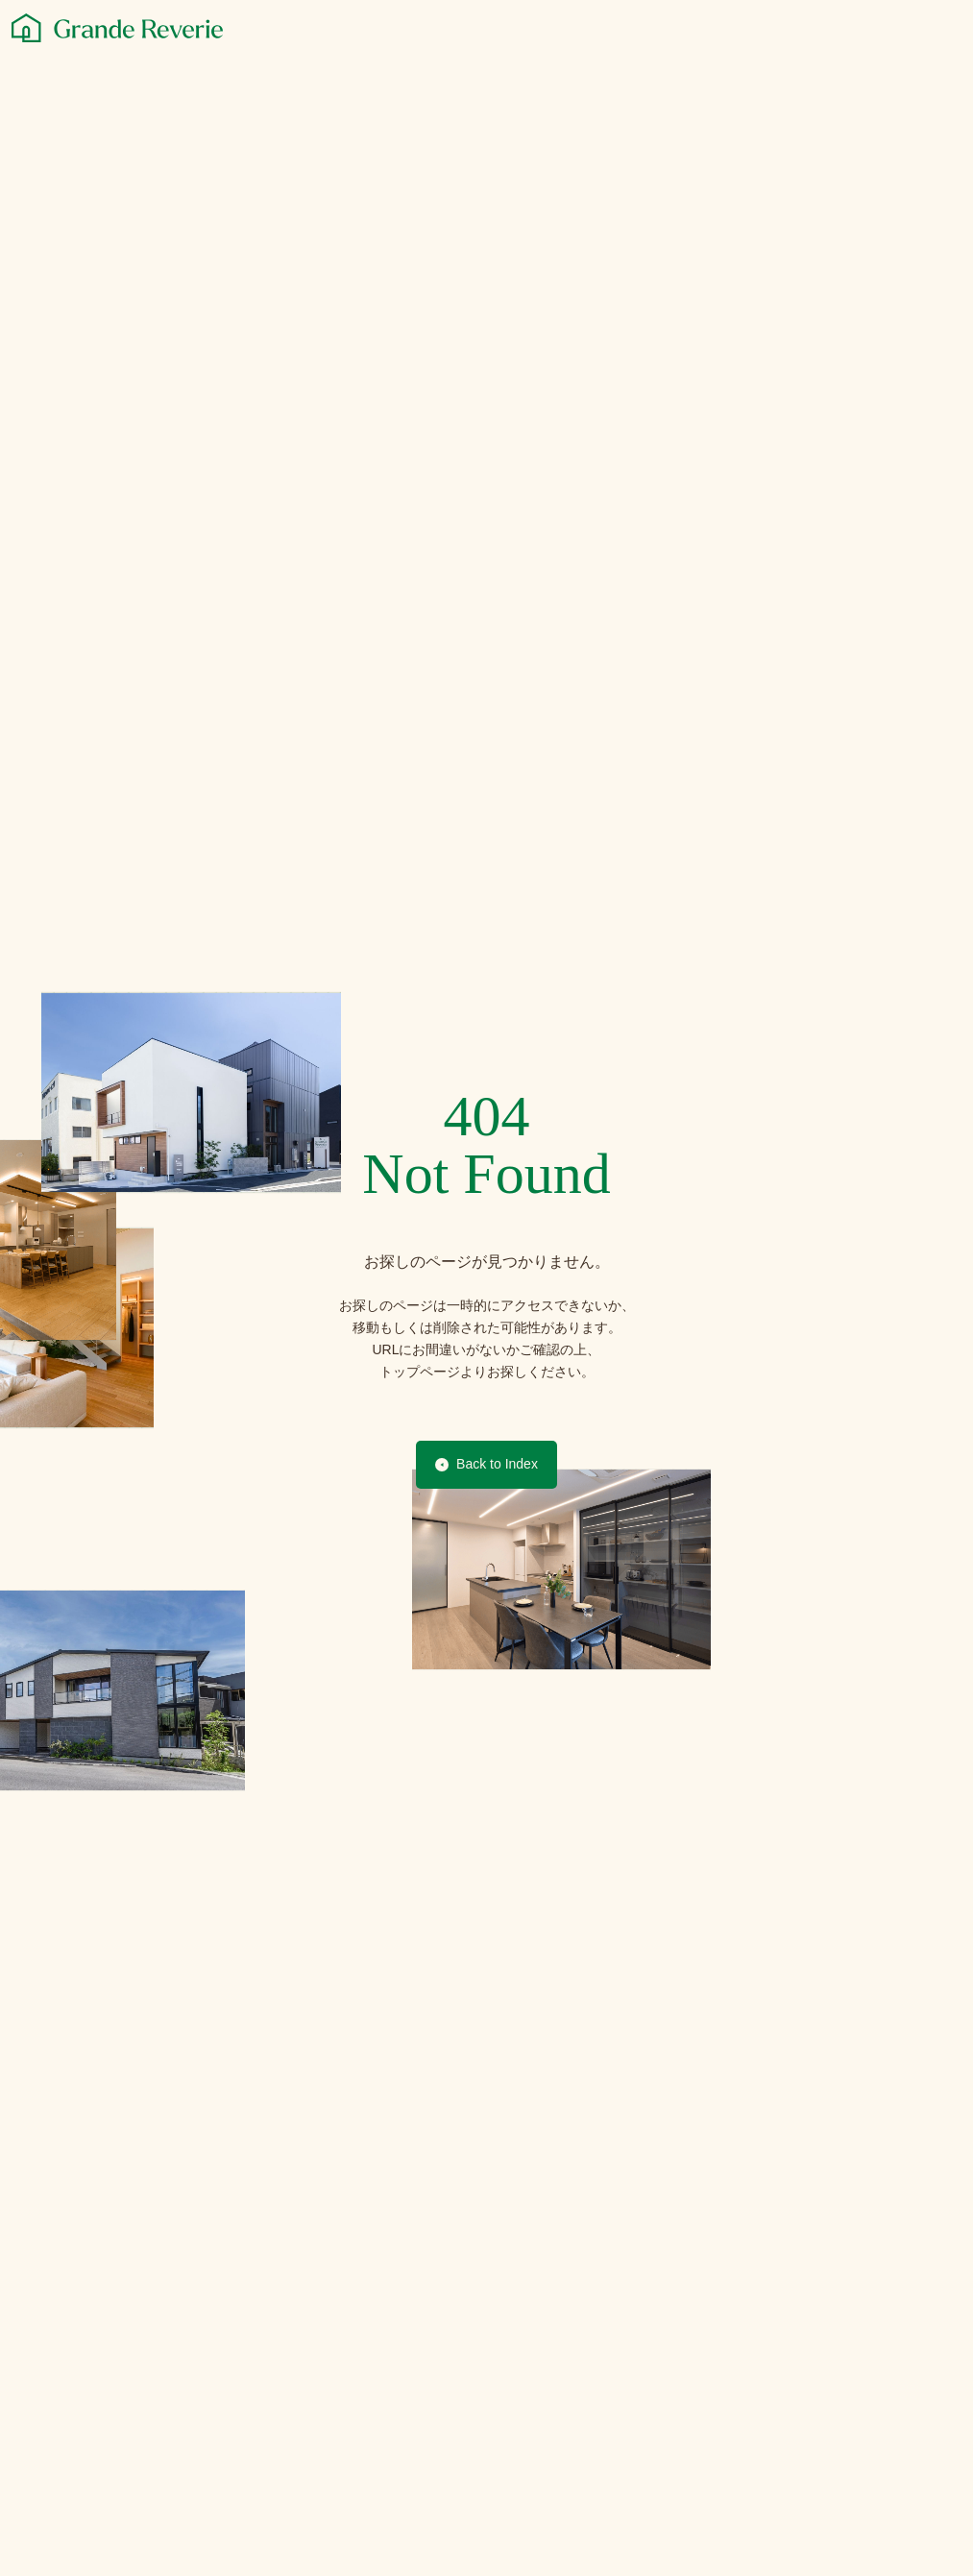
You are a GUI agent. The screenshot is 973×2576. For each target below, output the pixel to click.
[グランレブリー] (117, 27)
